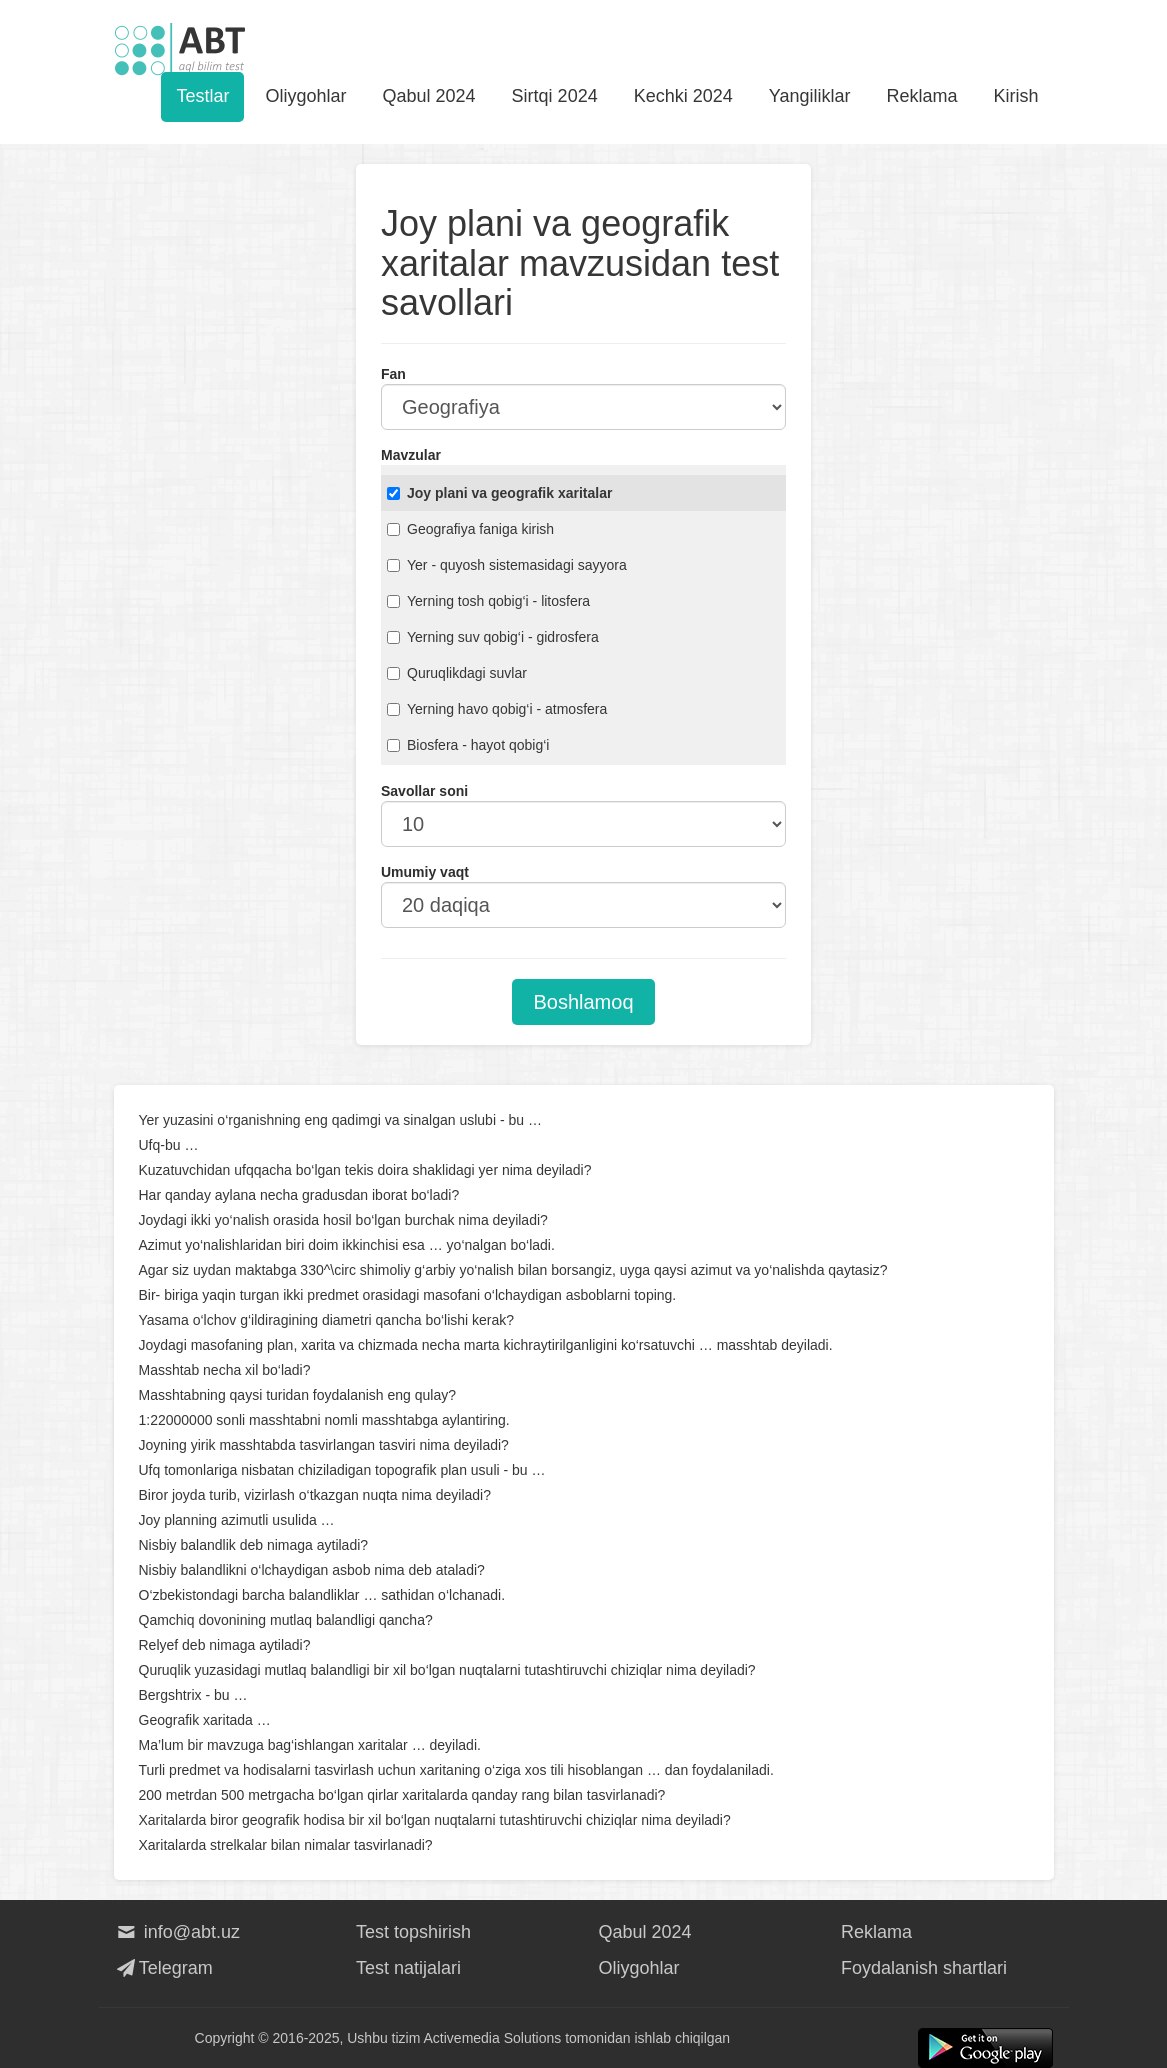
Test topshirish (413, 1932)
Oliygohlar (305, 96)
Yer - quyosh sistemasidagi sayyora (507, 565)
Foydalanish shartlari (924, 1968)
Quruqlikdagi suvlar (457, 673)
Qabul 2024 (429, 96)
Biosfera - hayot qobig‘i (468, 745)
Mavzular (411, 455)
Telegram (163, 1968)
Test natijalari (408, 1968)
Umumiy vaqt (425, 872)
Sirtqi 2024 (555, 96)
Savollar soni (424, 791)
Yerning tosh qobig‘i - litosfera (488, 601)
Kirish (1015, 96)
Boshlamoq (583, 1002)
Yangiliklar (810, 96)
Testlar (202, 96)
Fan (393, 374)
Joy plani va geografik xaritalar (499, 493)
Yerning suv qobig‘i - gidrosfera (493, 637)
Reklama (921, 96)
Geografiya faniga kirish (470, 529)
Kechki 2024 (683, 96)
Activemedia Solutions (493, 2038)
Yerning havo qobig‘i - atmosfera (497, 709)
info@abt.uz (177, 1932)
